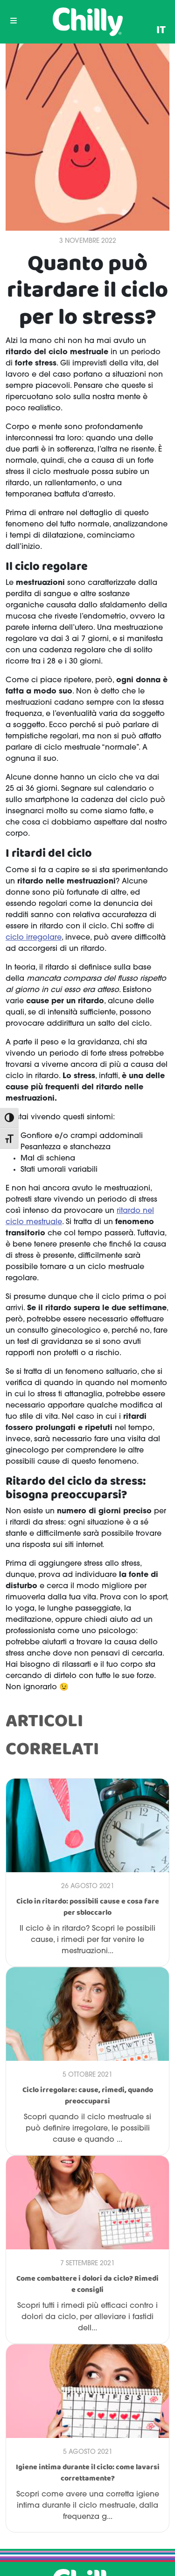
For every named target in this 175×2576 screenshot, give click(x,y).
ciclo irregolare (34, 937)
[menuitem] (161, 30)
